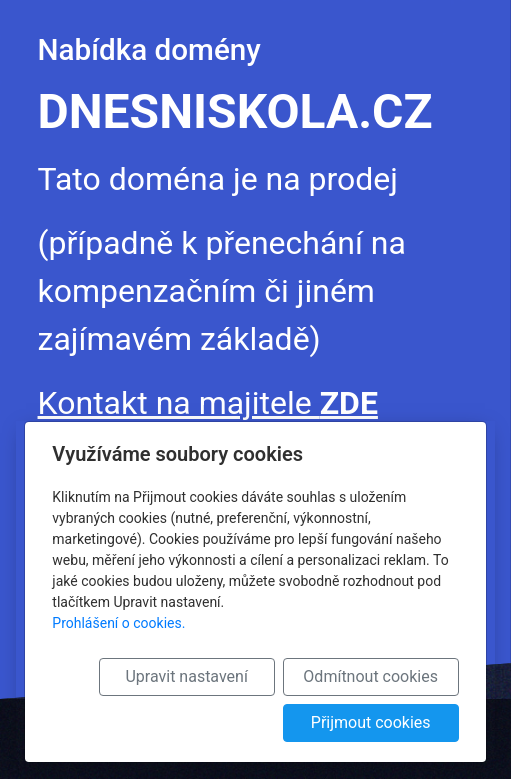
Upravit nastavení (186, 676)
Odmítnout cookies (370, 676)
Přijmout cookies (371, 722)
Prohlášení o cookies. (118, 623)
